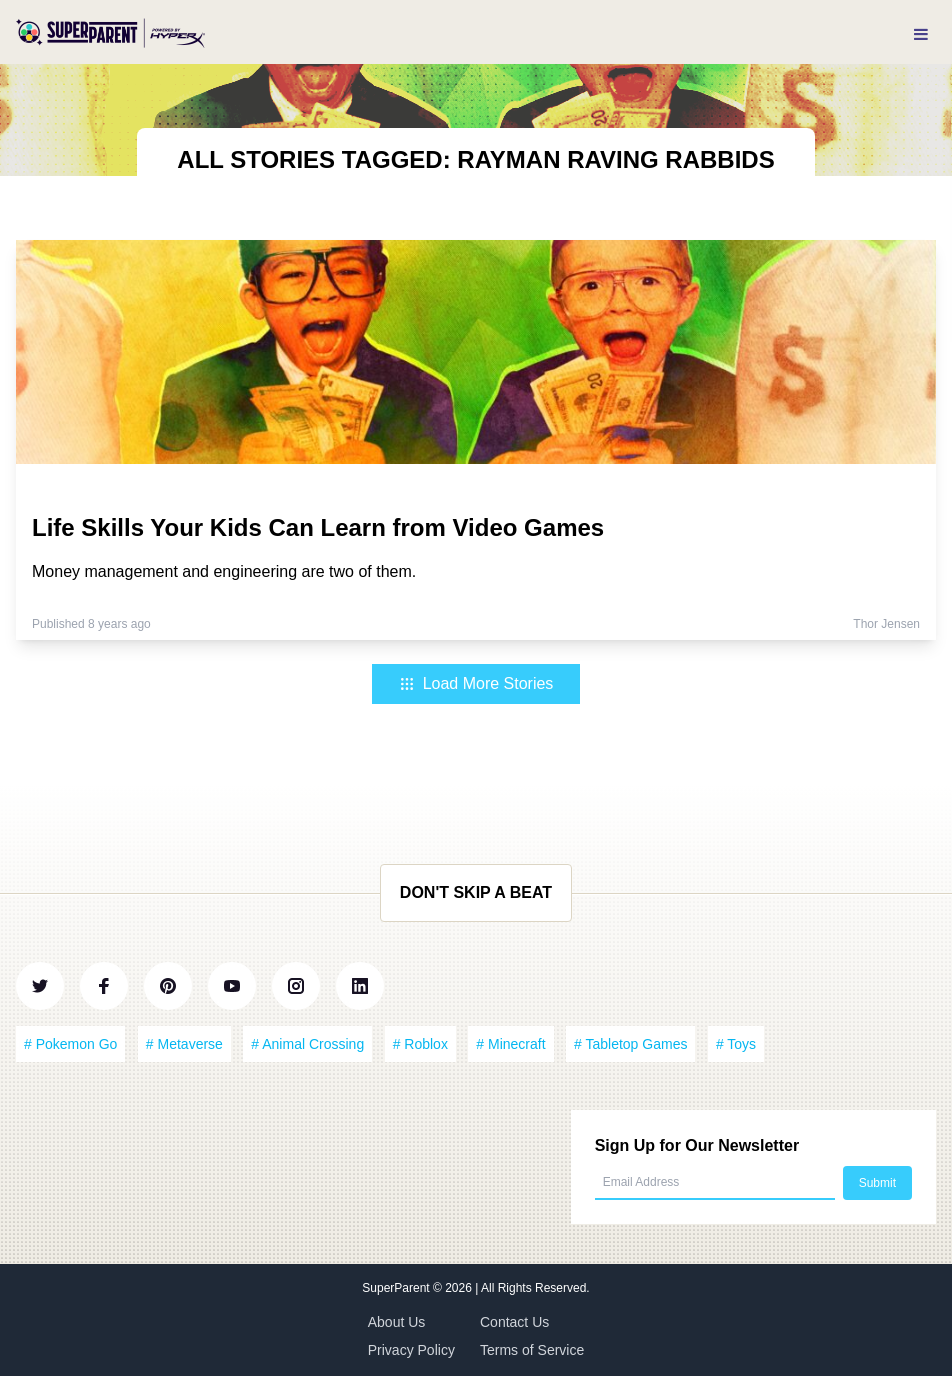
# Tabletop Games (630, 1044)
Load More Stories (476, 683)
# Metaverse (184, 1044)
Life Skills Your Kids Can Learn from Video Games (318, 527)
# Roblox (420, 1044)
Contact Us (514, 1322)
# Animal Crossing (307, 1044)
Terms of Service (532, 1350)
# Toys (736, 1044)
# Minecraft (510, 1044)
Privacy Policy (411, 1350)
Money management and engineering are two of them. (224, 571)
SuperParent (397, 1288)
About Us (397, 1322)
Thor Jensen (886, 624)
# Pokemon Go (70, 1044)
